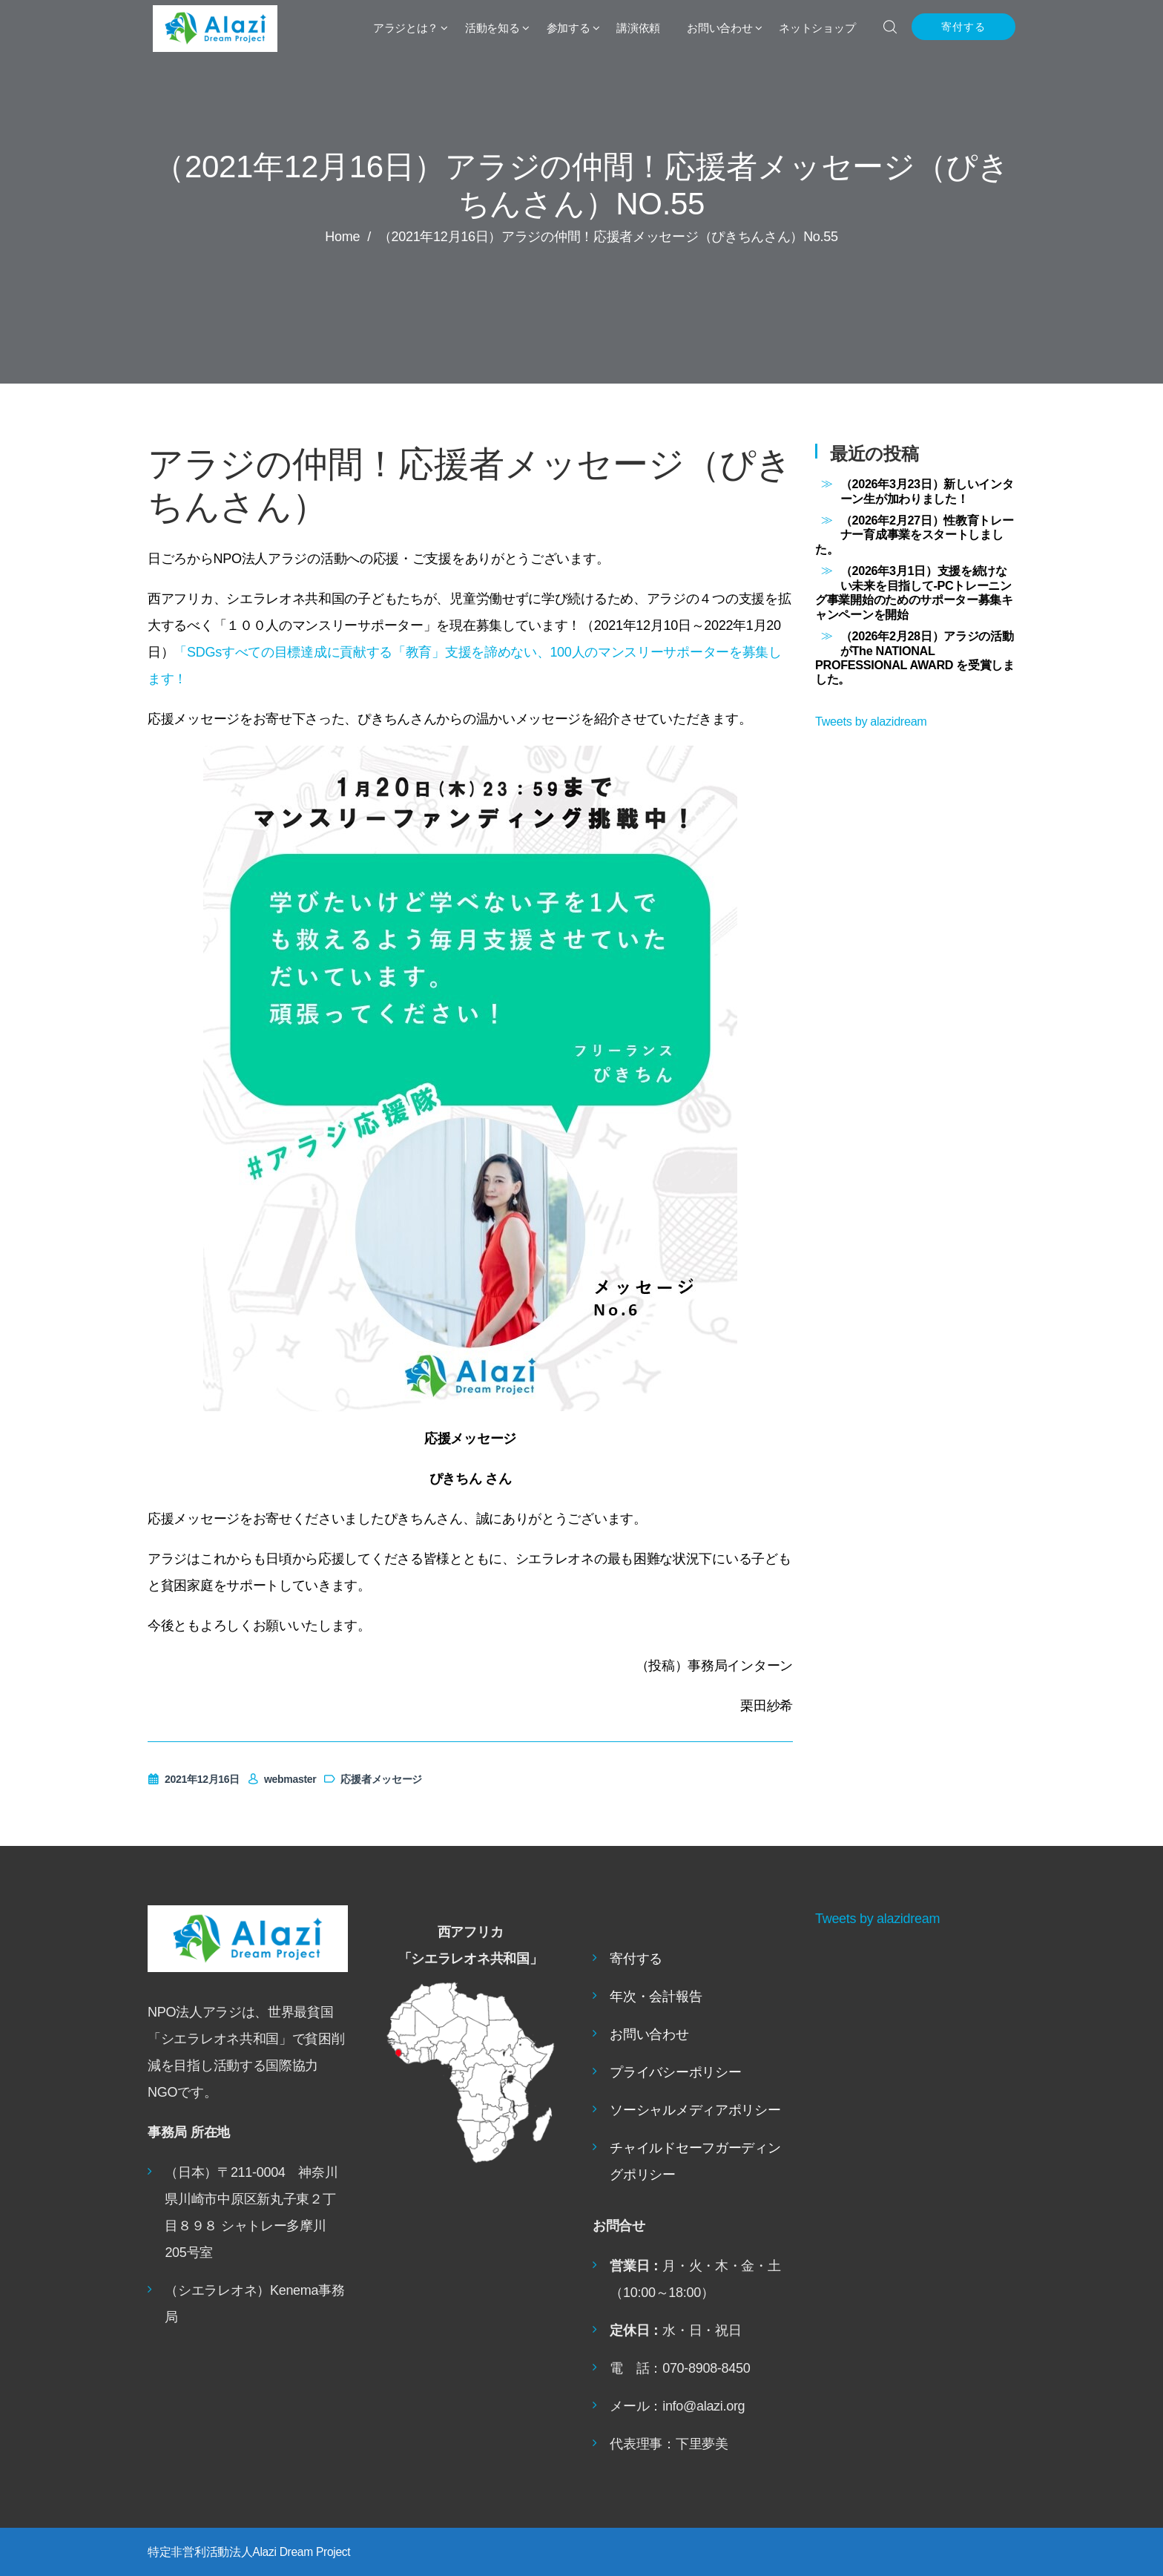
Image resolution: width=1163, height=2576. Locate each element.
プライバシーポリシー (675, 2072)
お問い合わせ (719, 28)
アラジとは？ (405, 28)
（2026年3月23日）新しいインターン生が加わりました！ (927, 491)
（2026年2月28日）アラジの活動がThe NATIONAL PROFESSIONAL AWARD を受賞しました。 (915, 657)
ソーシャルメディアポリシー (695, 2110)
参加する (568, 28)
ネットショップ (817, 28)
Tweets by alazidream (871, 721)
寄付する (963, 27)
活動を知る (492, 28)
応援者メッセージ (372, 1779)
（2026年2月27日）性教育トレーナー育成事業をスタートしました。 (914, 534)
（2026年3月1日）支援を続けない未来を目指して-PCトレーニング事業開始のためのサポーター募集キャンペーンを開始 (914, 592)
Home (342, 236)
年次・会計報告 (656, 1996)
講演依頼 (638, 28)
